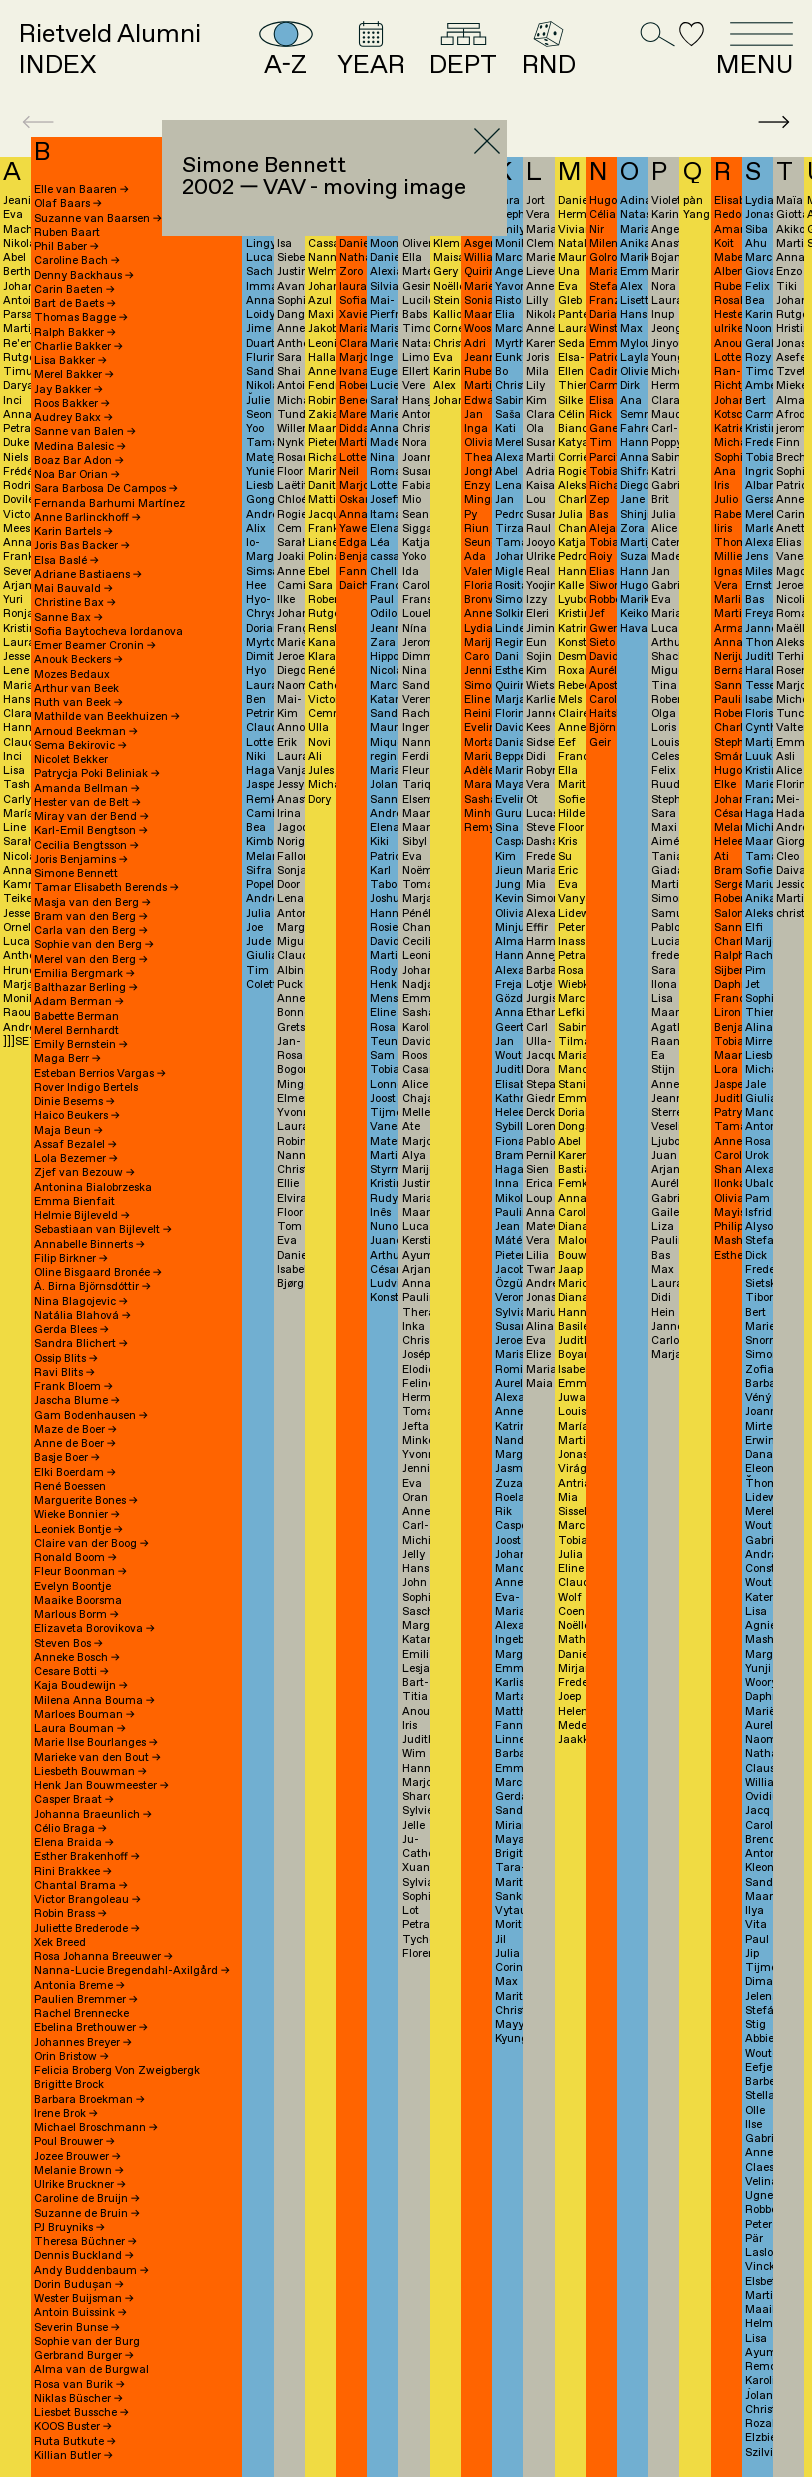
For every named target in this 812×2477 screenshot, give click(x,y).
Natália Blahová (82, 1316)
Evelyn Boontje (72, 1587)
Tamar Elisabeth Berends (106, 888)
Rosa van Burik (79, 2385)
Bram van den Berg (91, 917)
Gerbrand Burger (84, 2356)
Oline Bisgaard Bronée (98, 1273)
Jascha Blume (77, 1401)
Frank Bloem (73, 1387)
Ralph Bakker (75, 333)
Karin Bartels (73, 532)
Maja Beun (68, 1131)
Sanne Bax (68, 618)
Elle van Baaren (81, 190)
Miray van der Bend (91, 817)
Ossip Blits (66, 1359)
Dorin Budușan (79, 2285)
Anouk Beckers (78, 660)
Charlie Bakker (78, 347)
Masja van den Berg (92, 903)
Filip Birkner (71, 1259)
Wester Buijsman (84, 2299)
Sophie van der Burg (87, 2342)
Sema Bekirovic (80, 746)
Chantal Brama (81, 1886)
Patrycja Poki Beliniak (97, 774)
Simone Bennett (76, 874)
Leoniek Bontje (78, 1530)
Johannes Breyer (83, 2043)
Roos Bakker (72, 404)
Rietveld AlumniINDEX (110, 50)
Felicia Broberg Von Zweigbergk (117, 2071)
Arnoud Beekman (86, 732)
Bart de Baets (75, 304)
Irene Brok (66, 2114)
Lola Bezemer (76, 1159)
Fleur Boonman (80, 1572)
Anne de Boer (75, 1444)
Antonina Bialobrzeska (93, 1188)
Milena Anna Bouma (94, 1701)
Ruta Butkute (75, 2442)
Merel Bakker (74, 375)
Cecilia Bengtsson (86, 846)
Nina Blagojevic (81, 1302)
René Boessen (70, 1487)
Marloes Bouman (84, 1715)
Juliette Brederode (87, 1929)
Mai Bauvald (73, 589)
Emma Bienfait (74, 1202)
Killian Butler (73, 2456)
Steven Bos (68, 1644)
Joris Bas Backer (82, 546)
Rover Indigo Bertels (86, 1088)
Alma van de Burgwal (91, 2370)
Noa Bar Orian (77, 475)
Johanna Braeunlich (93, 1815)
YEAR (371, 50)
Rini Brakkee (73, 1872)
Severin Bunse (77, 2328)
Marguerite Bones (86, 1501)
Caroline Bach (77, 261)
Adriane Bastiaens (88, 575)
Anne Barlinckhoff (87, 518)
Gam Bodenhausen (91, 1416)
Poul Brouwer (74, 2142)
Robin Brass (70, 1914)
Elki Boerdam (75, 1473)
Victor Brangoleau (87, 1900)
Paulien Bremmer (86, 2000)
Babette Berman (76, 1017)
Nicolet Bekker (71, 760)
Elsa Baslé (66, 561)
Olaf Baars (68, 204)
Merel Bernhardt (76, 1031)
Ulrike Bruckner (80, 2185)
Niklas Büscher (78, 2399)
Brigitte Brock (69, 2085)
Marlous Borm (76, 1615)
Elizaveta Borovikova (94, 1629)
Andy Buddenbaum (91, 2271)
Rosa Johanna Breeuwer (103, 1957)
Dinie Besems (74, 1102)
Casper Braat (74, 1800)
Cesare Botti (71, 1672)
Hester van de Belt (87, 803)
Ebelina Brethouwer (91, 2028)
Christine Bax (75, 603)
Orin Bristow (71, 2057)
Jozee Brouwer (77, 2157)
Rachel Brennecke (81, 2014)
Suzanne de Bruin (87, 2214)
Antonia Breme (79, 1986)
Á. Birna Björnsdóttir (92, 1287)
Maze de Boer (75, 1430)
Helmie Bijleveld (82, 1216)
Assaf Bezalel (75, 1145)
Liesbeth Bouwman (90, 1772)
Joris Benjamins (81, 860)
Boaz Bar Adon (79, 461)
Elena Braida (74, 1843)
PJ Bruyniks (69, 2228)
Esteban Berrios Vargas (100, 1074)
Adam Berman (79, 1002)
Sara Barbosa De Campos (106, 489)
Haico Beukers (77, 1116)
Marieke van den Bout (97, 1758)
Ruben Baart (67, 233)
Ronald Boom (75, 1558)
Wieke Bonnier (77, 1515)
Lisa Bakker (70, 361)
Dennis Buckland (84, 2256)
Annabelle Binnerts (89, 1245)
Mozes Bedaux (72, 675)
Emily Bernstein (81, 1045)
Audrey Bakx (73, 418)
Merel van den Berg (91, 960)
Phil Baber (66, 247)
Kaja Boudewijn (81, 1686)
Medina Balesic (80, 447)
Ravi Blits (64, 1373)
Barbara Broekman (89, 2100)
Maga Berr (67, 1059)
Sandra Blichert (81, 1344)
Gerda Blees (71, 1330)
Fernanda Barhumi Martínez (109, 504)
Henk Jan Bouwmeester (101, 1786)
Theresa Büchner (85, 2242)
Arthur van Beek (76, 689)
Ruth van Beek (78, 703)
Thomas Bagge (81, 318)
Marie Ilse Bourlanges (96, 1743)
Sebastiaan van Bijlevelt (103, 1230)
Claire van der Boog (91, 1544)
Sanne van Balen (85, 432)
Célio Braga (70, 1829)
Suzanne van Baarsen (98, 219)
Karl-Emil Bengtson (91, 831)
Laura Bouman (80, 1729)
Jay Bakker (68, 390)
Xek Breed (60, 1943)
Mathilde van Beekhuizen (107, 717)
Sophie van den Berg (94, 945)
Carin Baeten (74, 290)
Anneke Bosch (77, 1658)
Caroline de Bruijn (87, 2199)
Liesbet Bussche (81, 2413)
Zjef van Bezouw (84, 1173)
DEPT (463, 50)
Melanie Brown (79, 2171)
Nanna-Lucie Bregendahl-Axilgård (132, 1971)
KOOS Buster (73, 2427)
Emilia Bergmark (84, 974)
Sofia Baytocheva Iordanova (108, 632)
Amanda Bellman (87, 789)
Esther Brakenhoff (87, 1857)
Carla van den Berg (91, 931)
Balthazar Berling (86, 988)
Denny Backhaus (84, 276)
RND (549, 50)
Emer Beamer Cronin (95, 646)
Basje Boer (67, 1458)
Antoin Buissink (80, 2313)
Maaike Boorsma (78, 1601)
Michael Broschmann (96, 2128)
